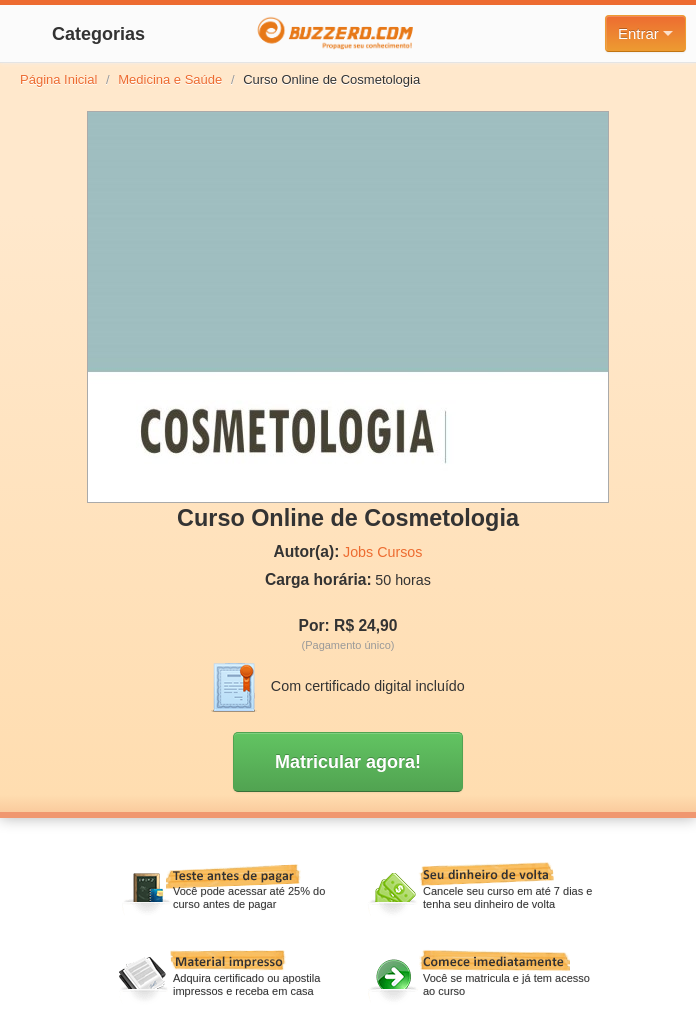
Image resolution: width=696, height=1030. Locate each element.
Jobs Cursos (382, 552)
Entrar (645, 33)
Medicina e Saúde (170, 79)
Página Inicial (58, 79)
